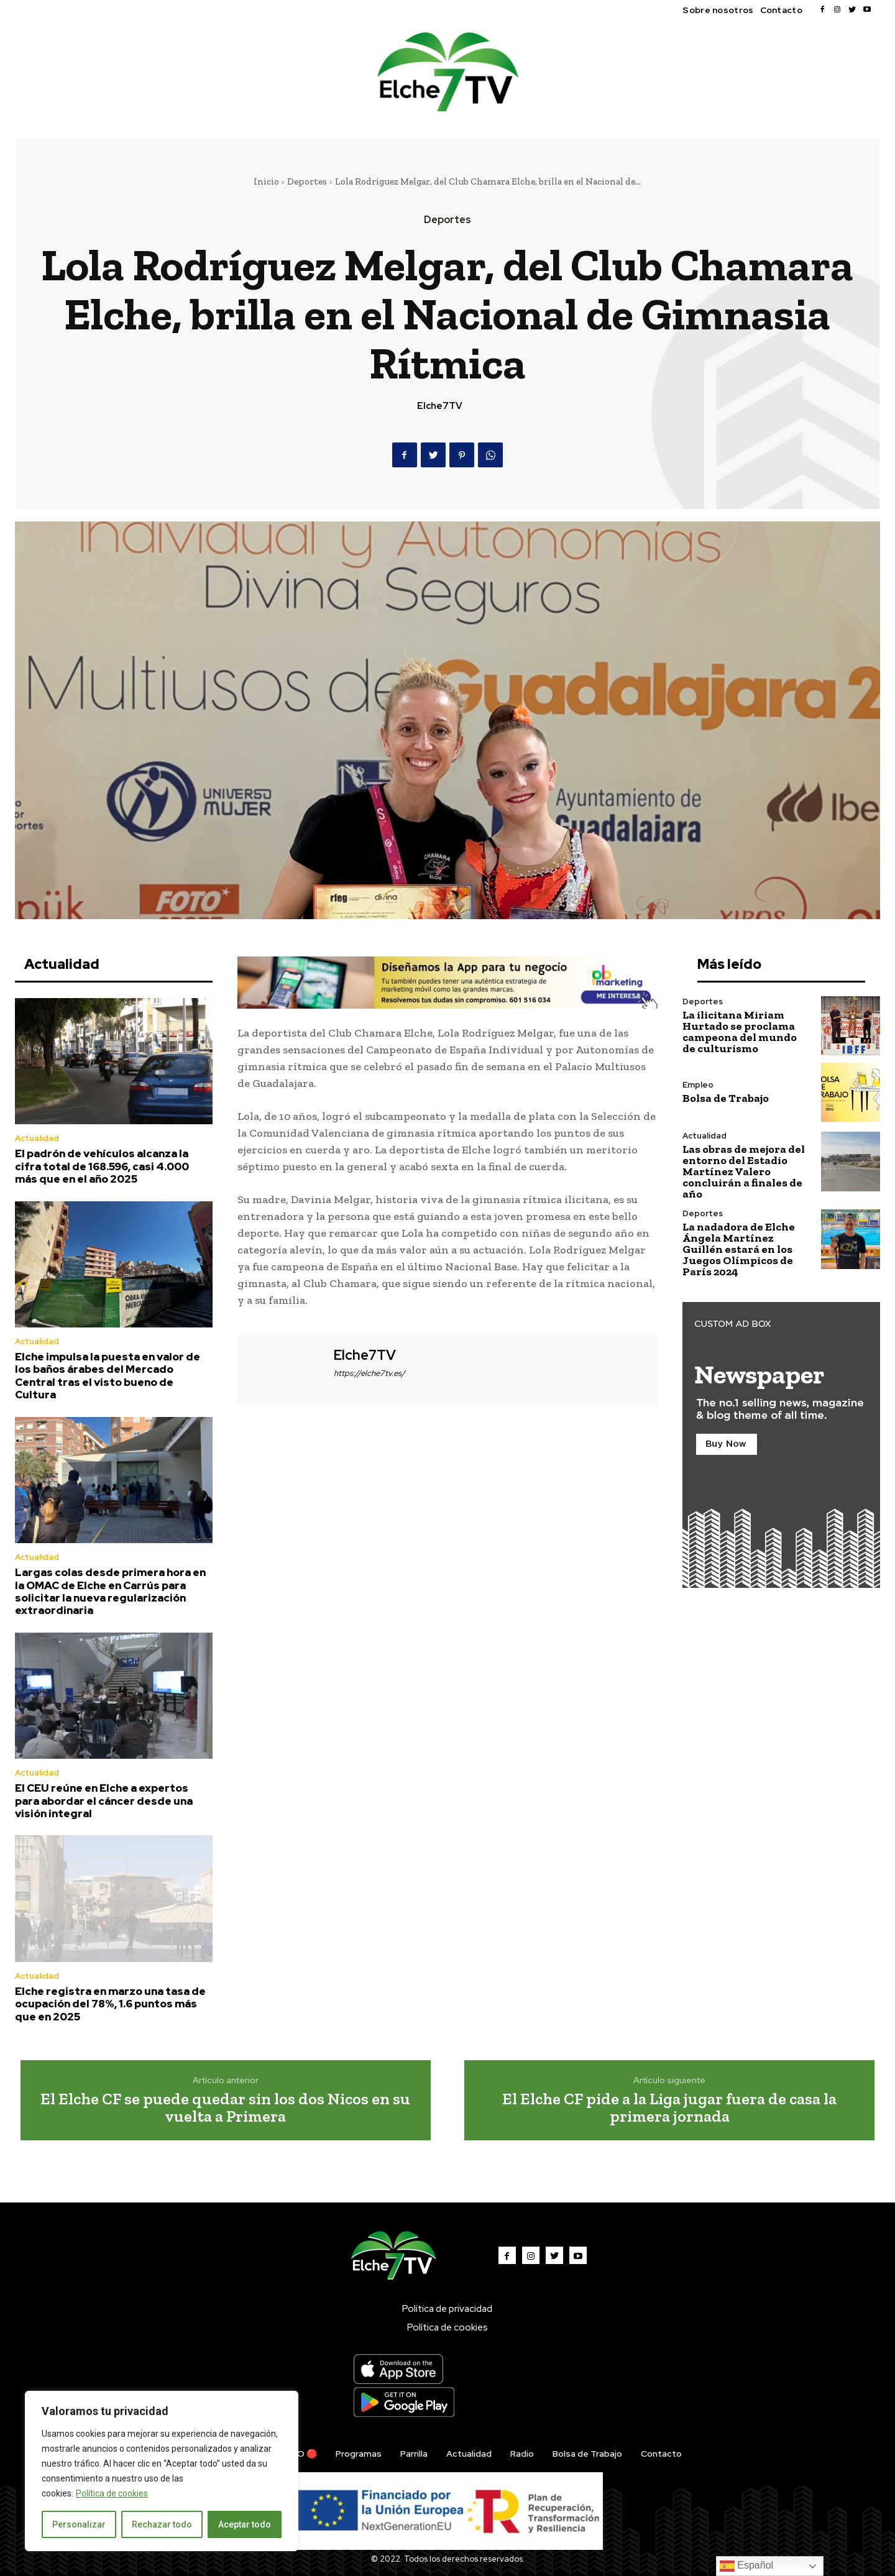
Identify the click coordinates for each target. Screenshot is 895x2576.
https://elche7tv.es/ (369, 1373)
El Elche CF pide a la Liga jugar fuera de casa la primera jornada (669, 2108)
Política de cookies (112, 2493)
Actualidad (37, 1138)
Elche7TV (439, 405)
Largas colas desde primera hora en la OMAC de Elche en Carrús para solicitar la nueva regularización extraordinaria (110, 1591)
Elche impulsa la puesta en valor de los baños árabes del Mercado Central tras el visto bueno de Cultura (107, 1375)
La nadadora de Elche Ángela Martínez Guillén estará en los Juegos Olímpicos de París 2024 (738, 1249)
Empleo (698, 1085)
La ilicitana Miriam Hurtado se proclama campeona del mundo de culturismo (739, 1031)
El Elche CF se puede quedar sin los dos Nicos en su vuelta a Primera (225, 2108)
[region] (161, 2471)
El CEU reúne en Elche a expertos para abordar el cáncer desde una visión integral (104, 1800)
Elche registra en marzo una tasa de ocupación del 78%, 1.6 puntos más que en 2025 (110, 2004)
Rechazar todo (162, 2524)
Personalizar (79, 2524)
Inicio (266, 181)
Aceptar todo (244, 2524)
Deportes (307, 181)
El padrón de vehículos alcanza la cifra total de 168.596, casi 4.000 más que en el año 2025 (102, 1166)
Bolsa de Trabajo (725, 1098)
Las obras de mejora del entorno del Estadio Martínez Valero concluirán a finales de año (743, 1171)
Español (746, 2566)
